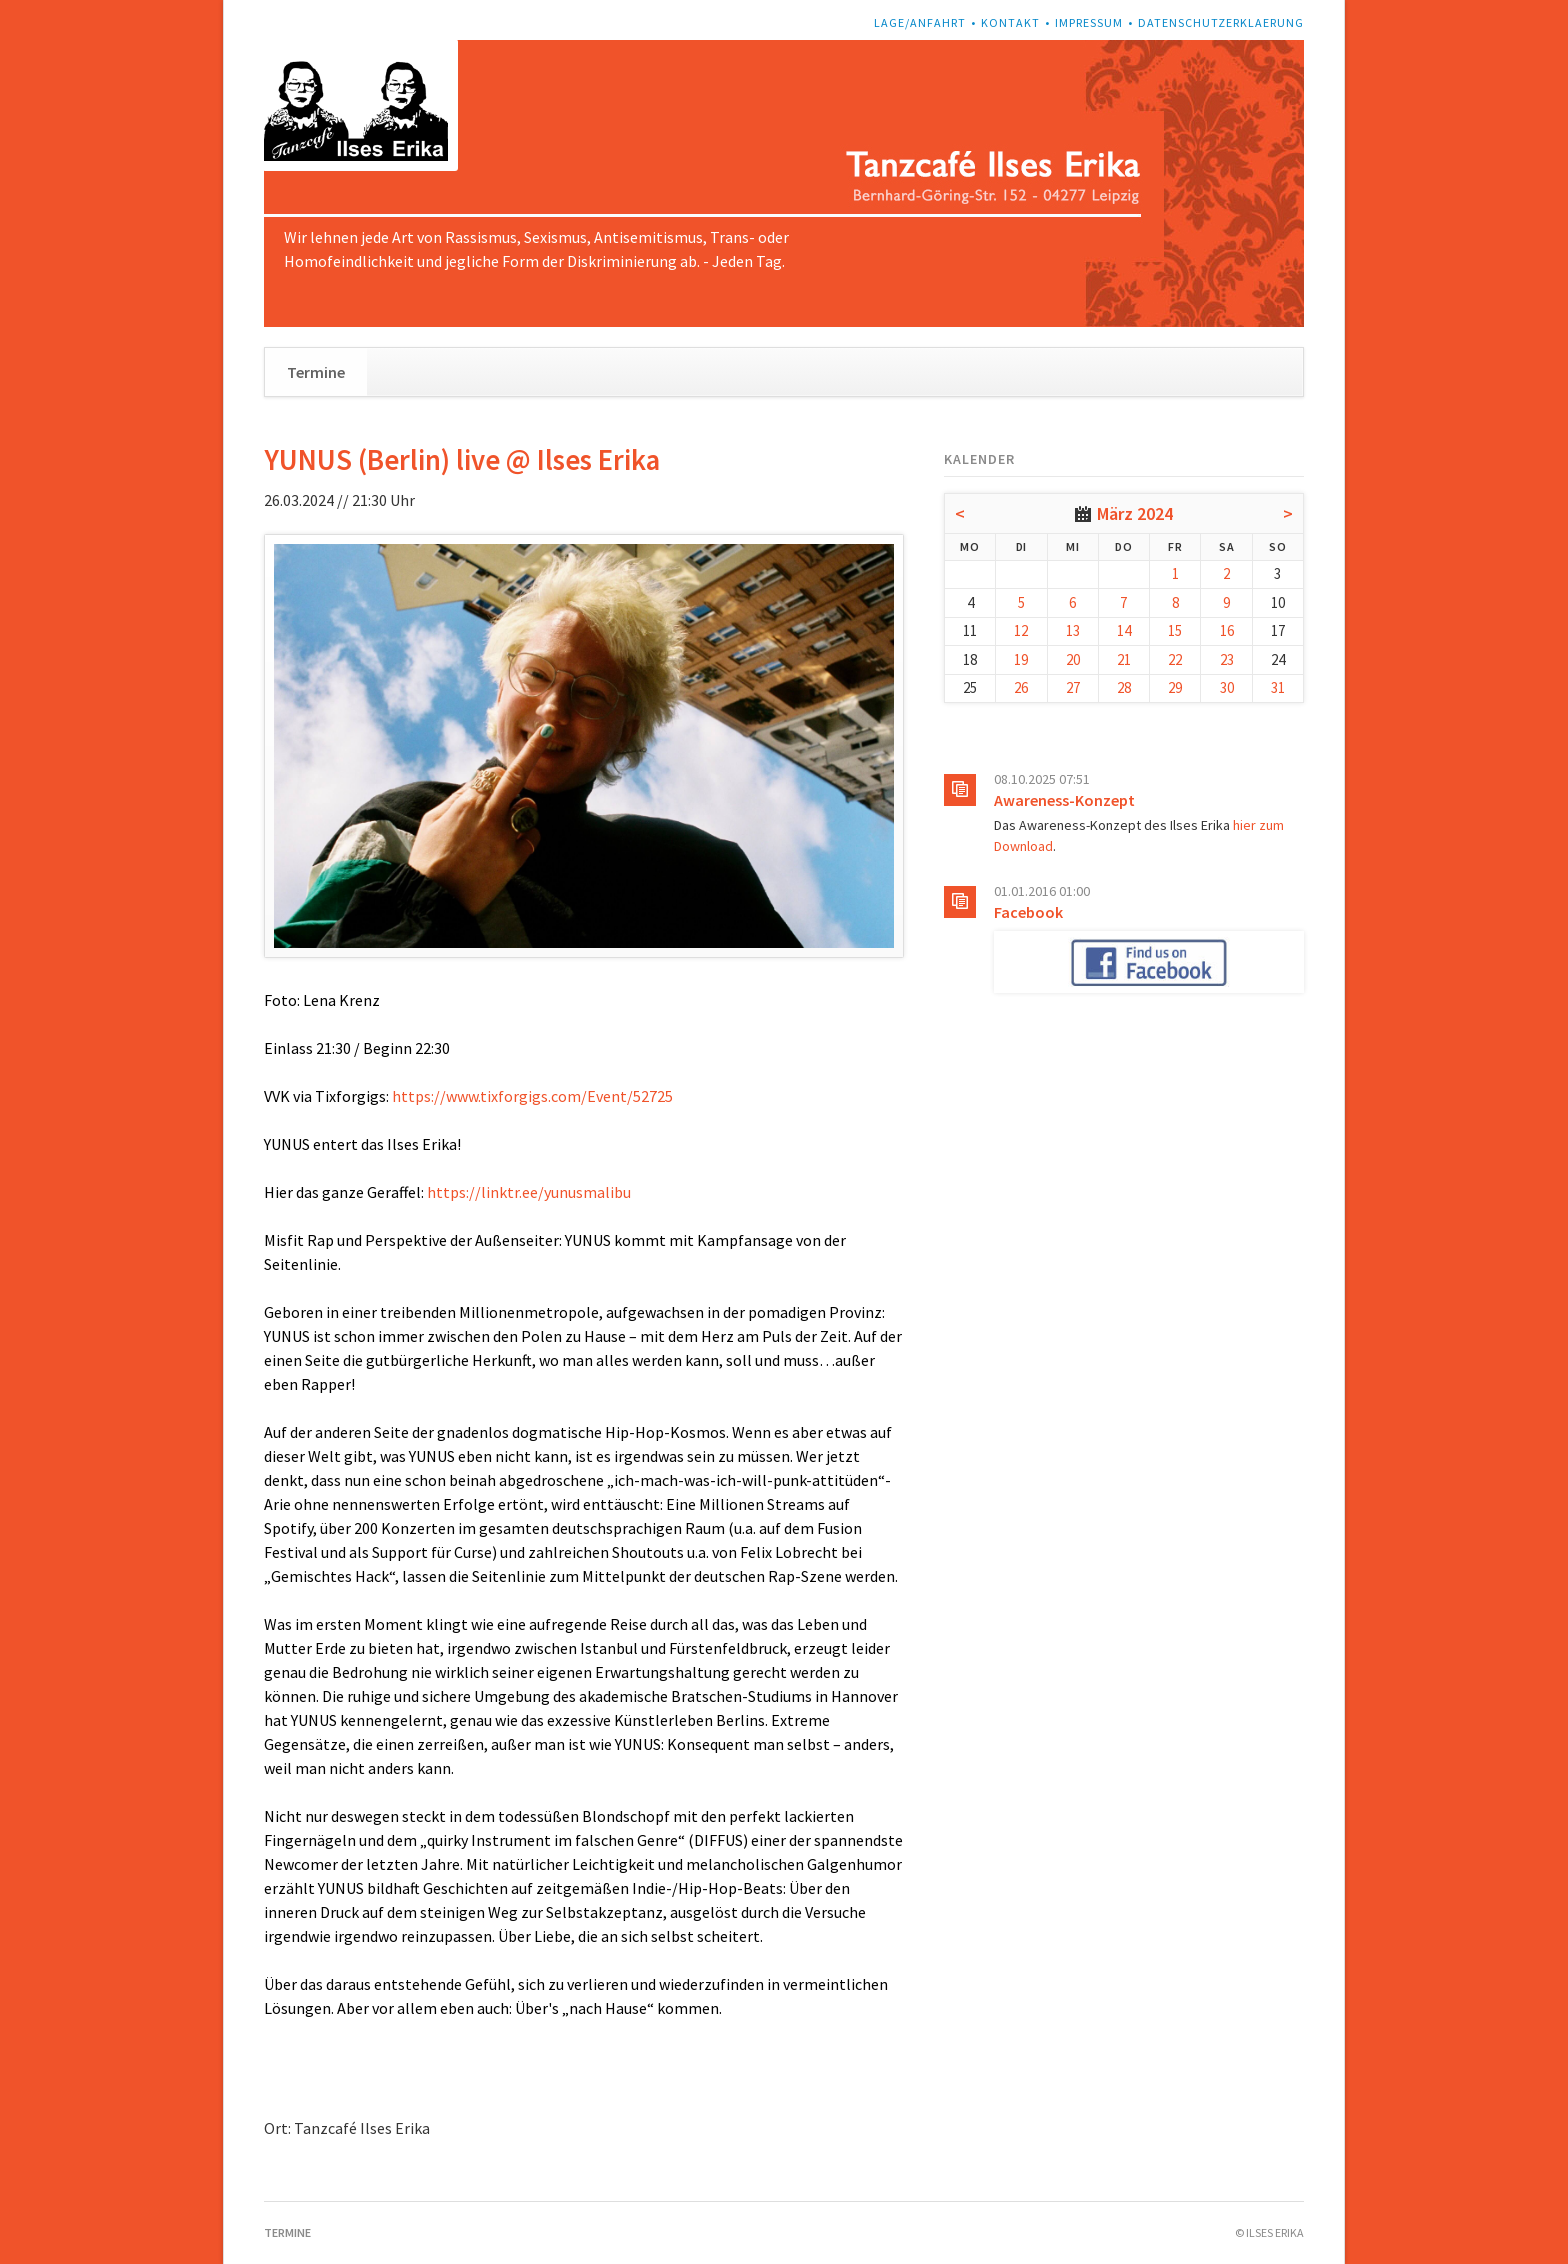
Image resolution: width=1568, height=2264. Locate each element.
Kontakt (1010, 22)
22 (1175, 659)
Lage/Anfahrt (920, 22)
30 (1227, 687)
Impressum (1089, 22)
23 (1227, 659)
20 (1073, 659)
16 (1227, 630)
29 (1175, 687)
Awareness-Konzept (1064, 800)
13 (1073, 630)
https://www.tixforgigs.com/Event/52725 (532, 1096)
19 (1021, 659)
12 (1021, 630)
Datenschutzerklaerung (1221, 22)
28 (1124, 687)
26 (1021, 687)
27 (1073, 687)
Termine (316, 372)
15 (1175, 630)
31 (1278, 687)
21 (1124, 659)
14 (1124, 630)
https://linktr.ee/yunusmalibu (529, 1192)
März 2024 (1135, 513)
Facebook (1028, 912)
